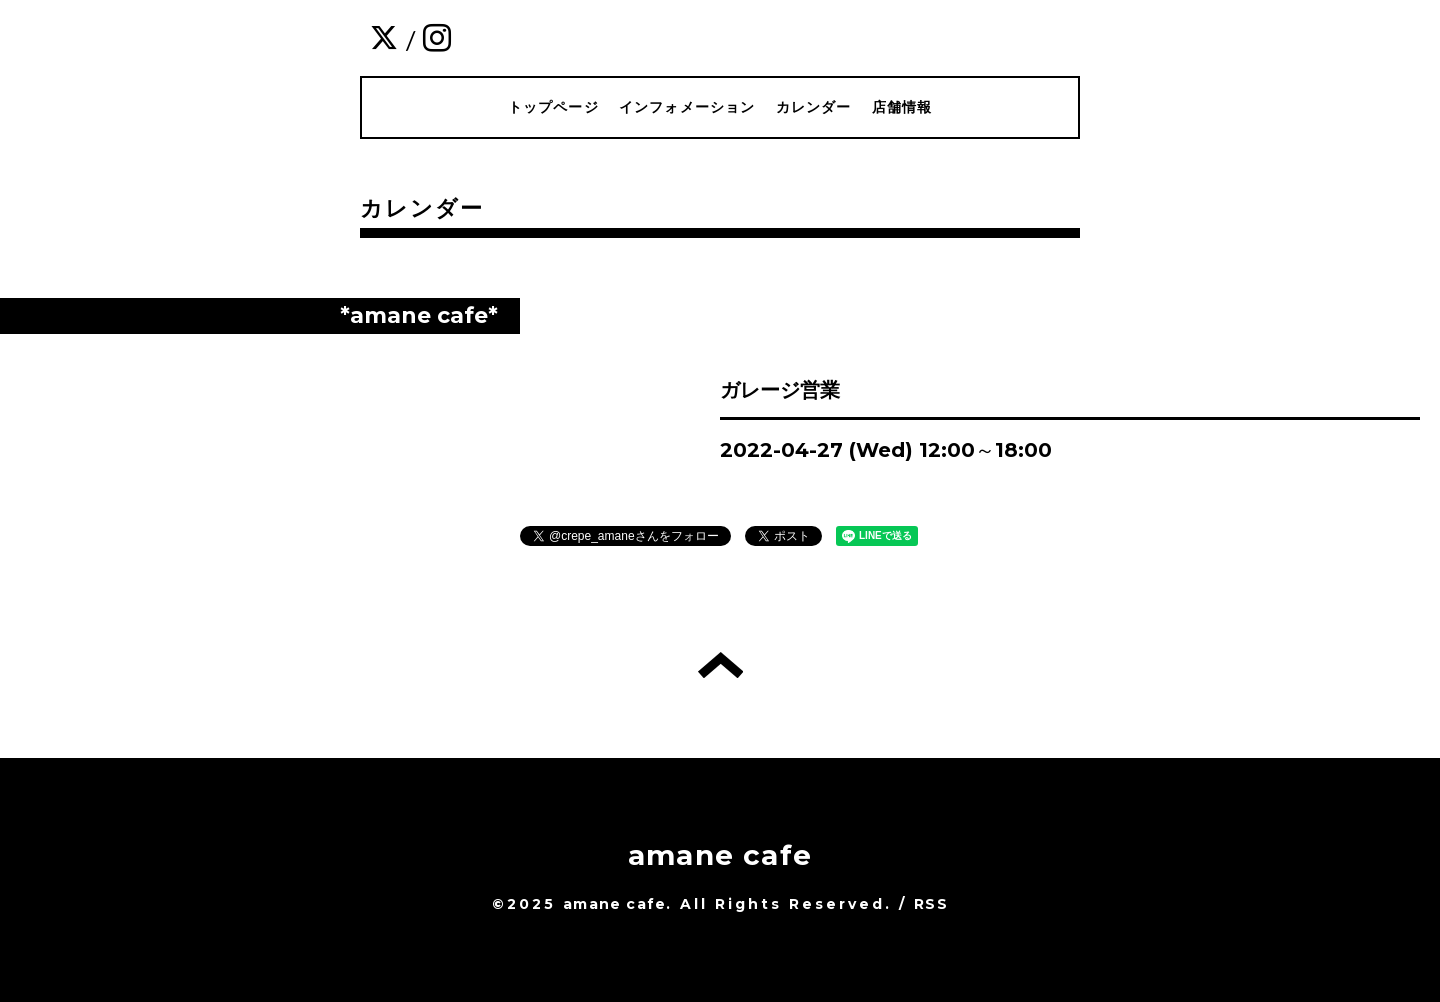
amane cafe (720, 855)
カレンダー (814, 107)
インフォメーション (687, 107)
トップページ (553, 107)
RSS (931, 904)
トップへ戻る (720, 665)
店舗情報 (902, 107)
